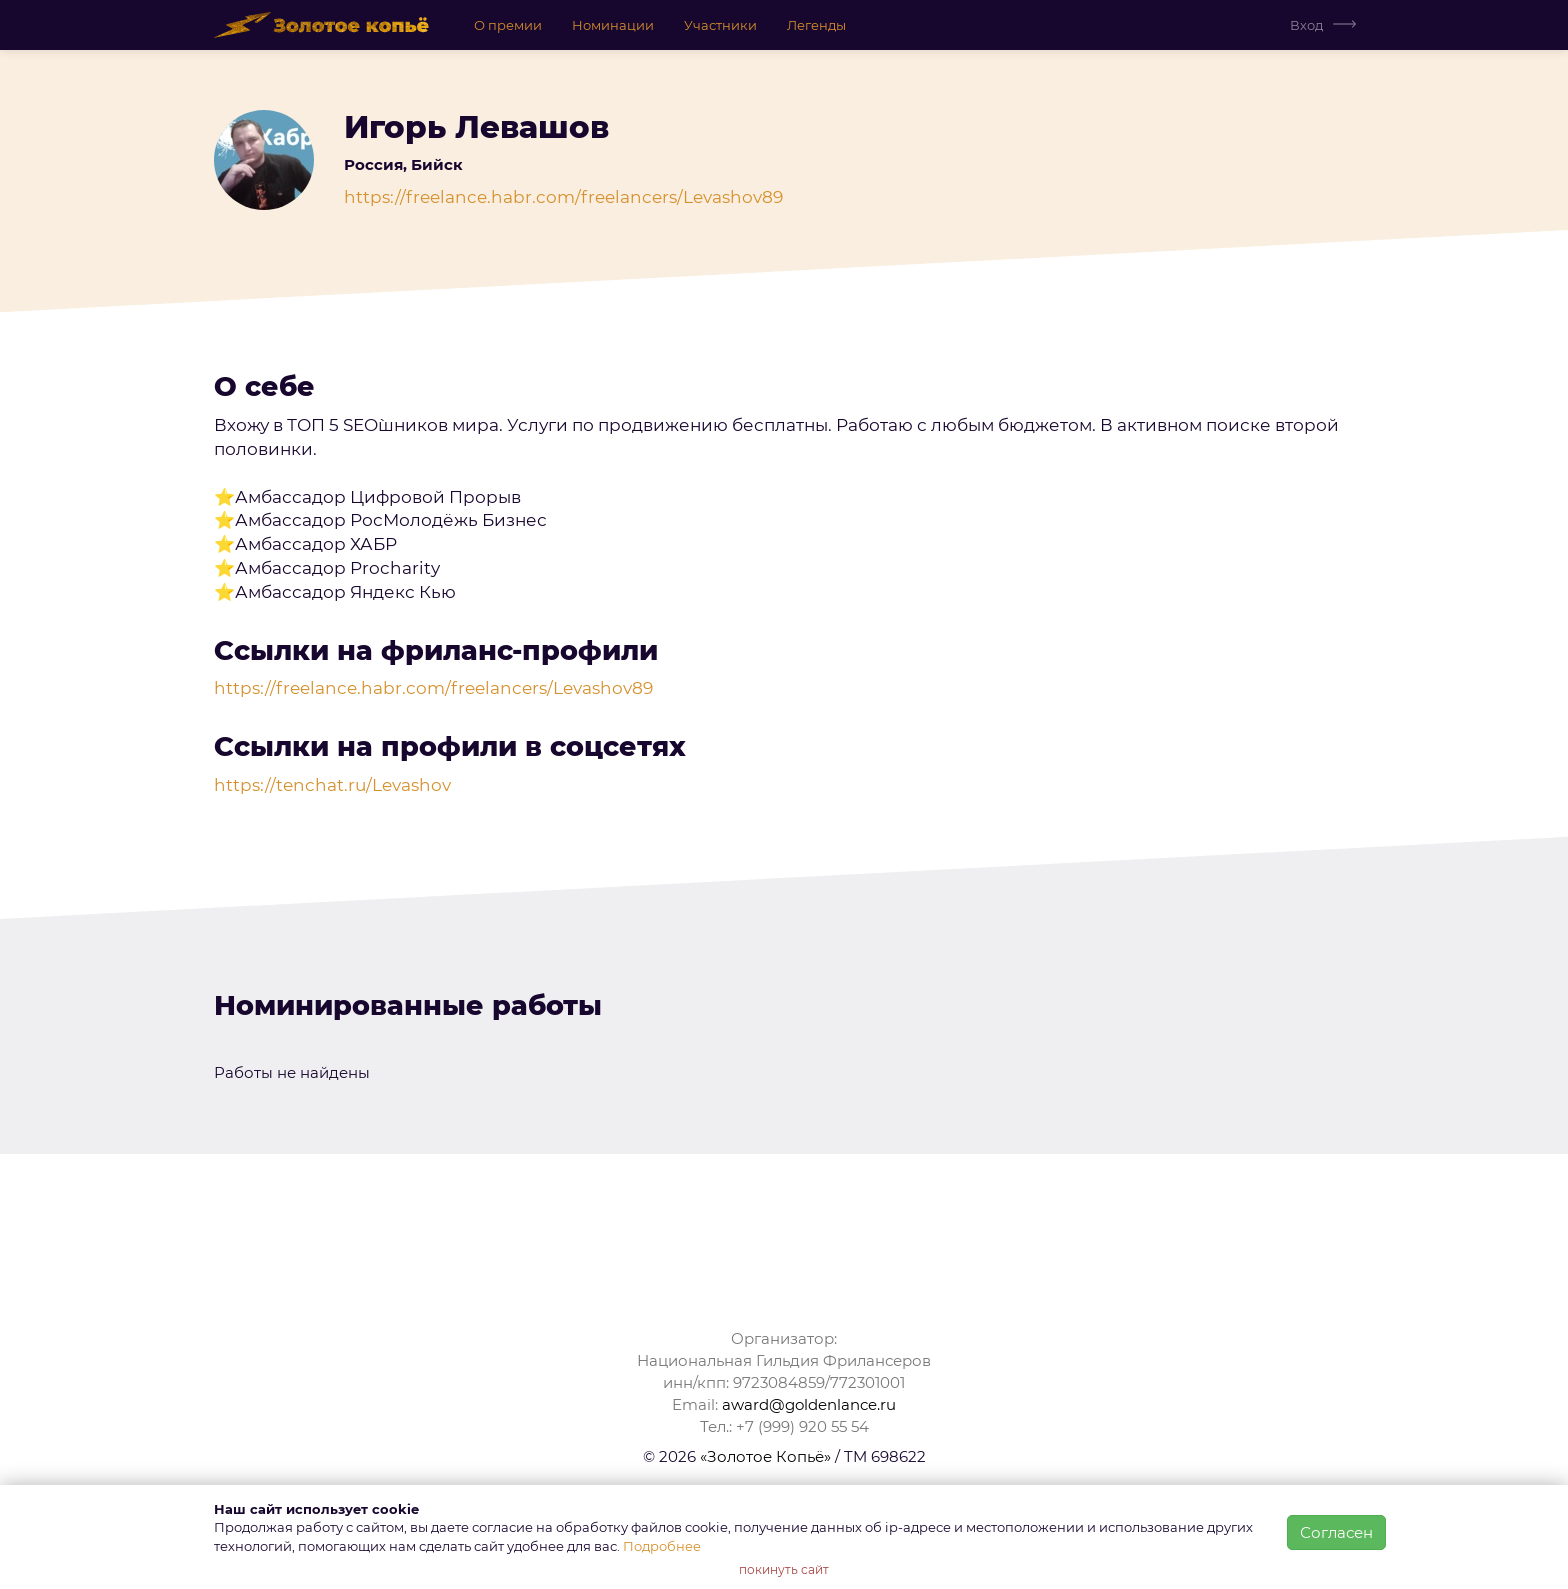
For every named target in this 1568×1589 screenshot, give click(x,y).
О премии (508, 25)
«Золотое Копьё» (765, 1456)
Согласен (1336, 1532)
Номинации (613, 25)
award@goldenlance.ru (809, 1404)
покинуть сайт (784, 1569)
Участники (720, 25)
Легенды (816, 25)
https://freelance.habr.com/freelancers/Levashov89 (563, 197)
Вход (1306, 25)
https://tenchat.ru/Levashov (332, 785)
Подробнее (662, 1546)
